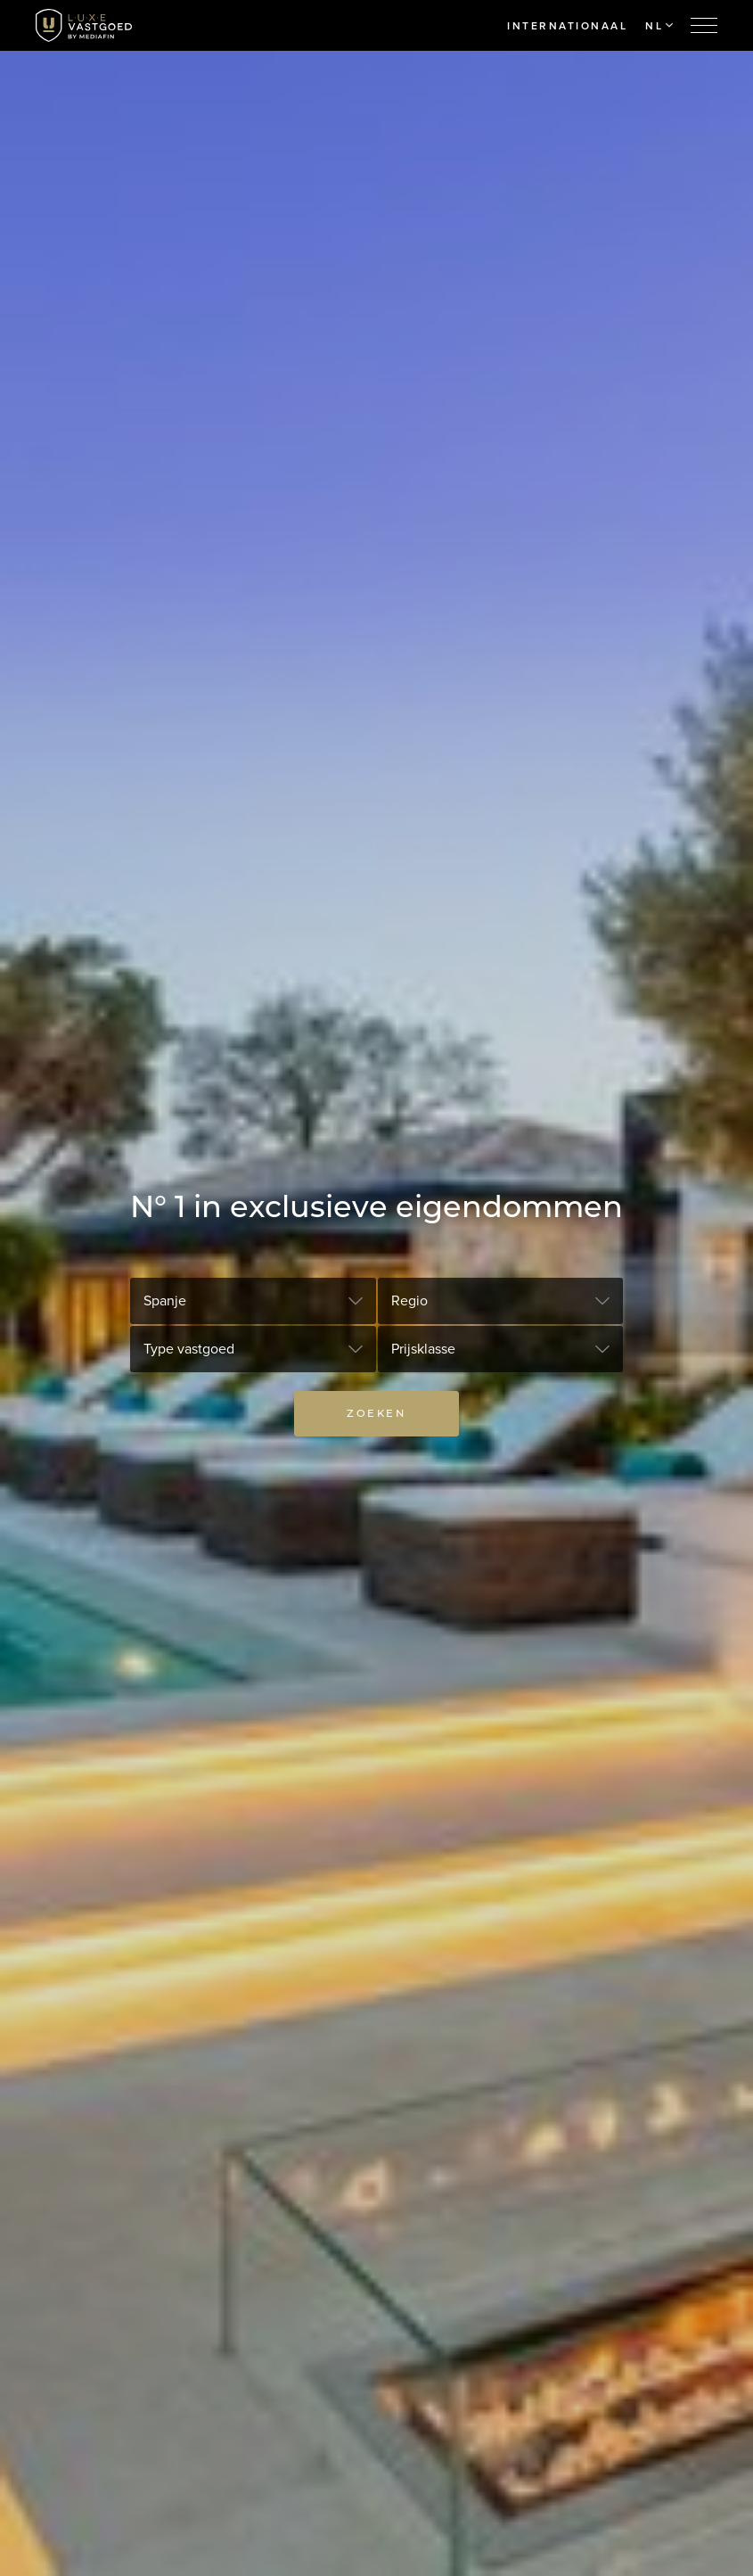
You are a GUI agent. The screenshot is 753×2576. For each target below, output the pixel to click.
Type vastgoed (188, 1349)
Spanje (164, 1301)
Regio (409, 1301)
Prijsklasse (423, 1349)
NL (659, 26)
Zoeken (376, 1413)
